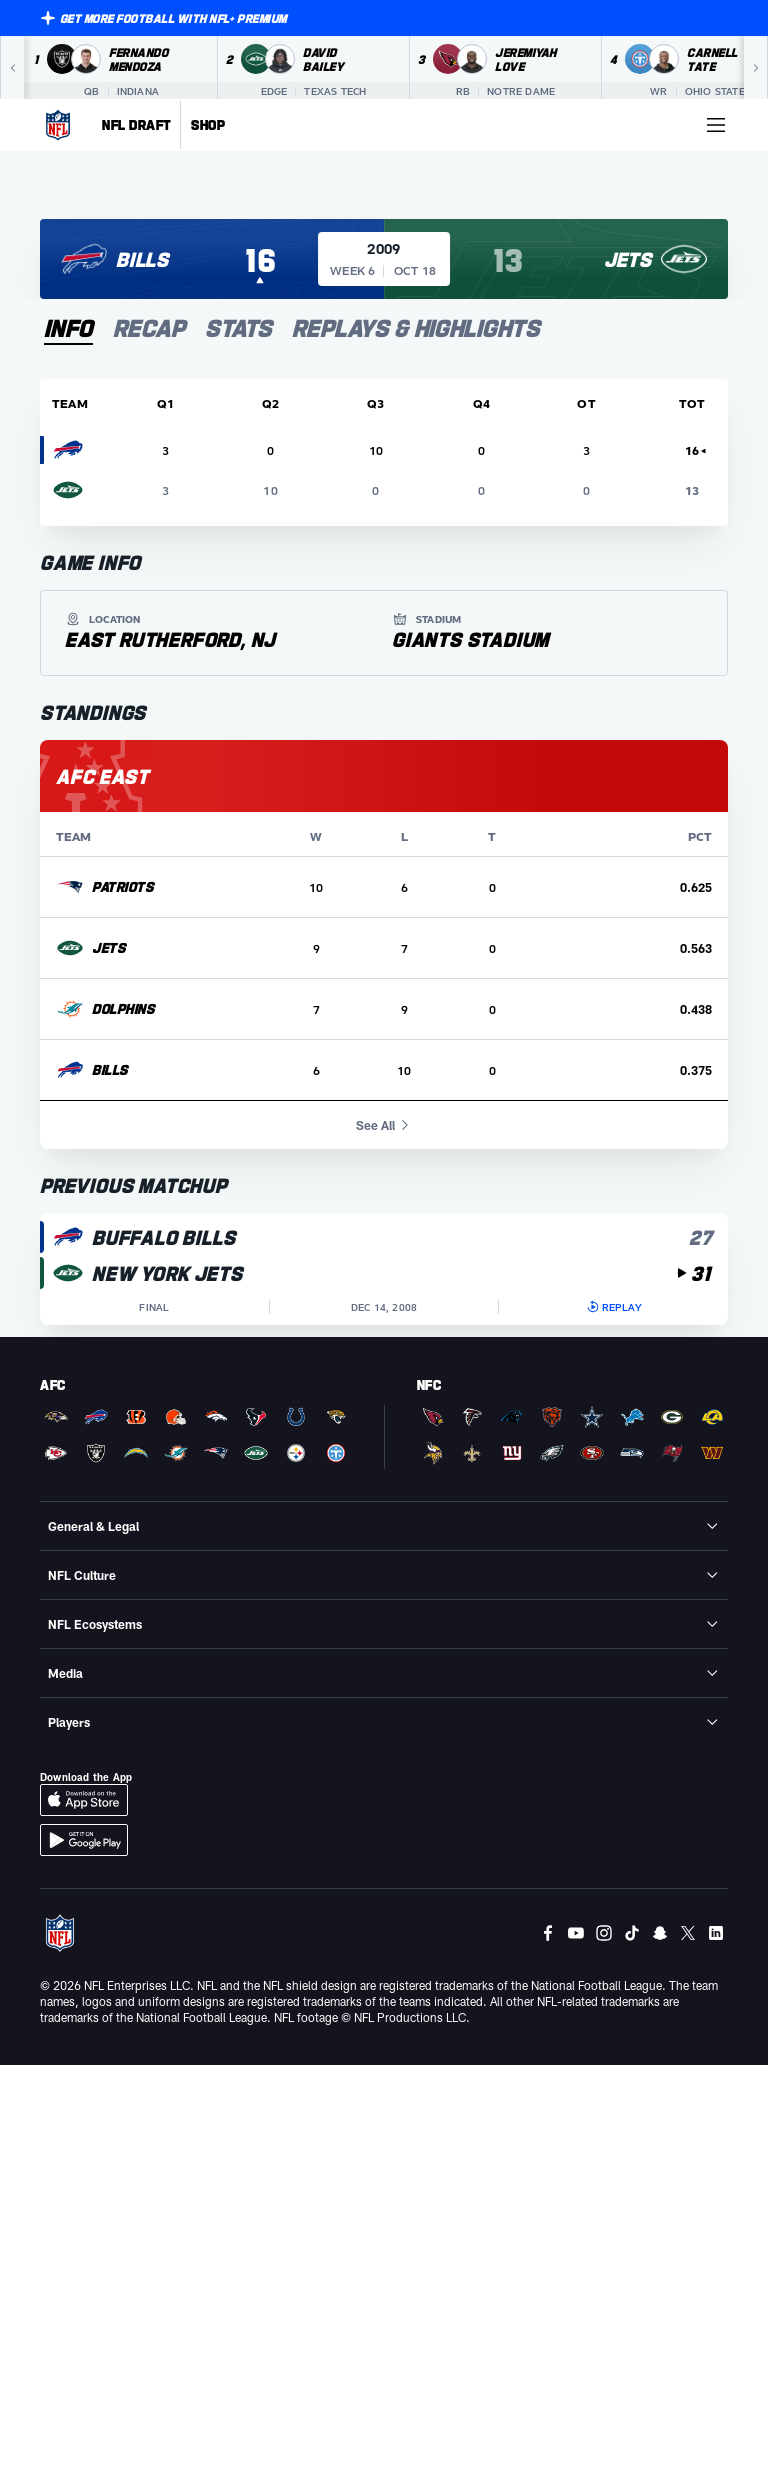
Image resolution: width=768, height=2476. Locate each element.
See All (384, 1125)
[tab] (68, 329)
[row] (384, 887)
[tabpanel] (384, 852)
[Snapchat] (660, 1933)
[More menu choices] (716, 125)
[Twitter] (688, 1933)
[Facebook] (548, 1933)
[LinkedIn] (716, 1933)
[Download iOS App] (84, 1800)
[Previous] (12, 68)
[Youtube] (576, 1933)
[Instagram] (604, 1933)
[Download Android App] (84, 1840)
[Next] (756, 68)
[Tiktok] (632, 1933)
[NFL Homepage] (58, 125)
